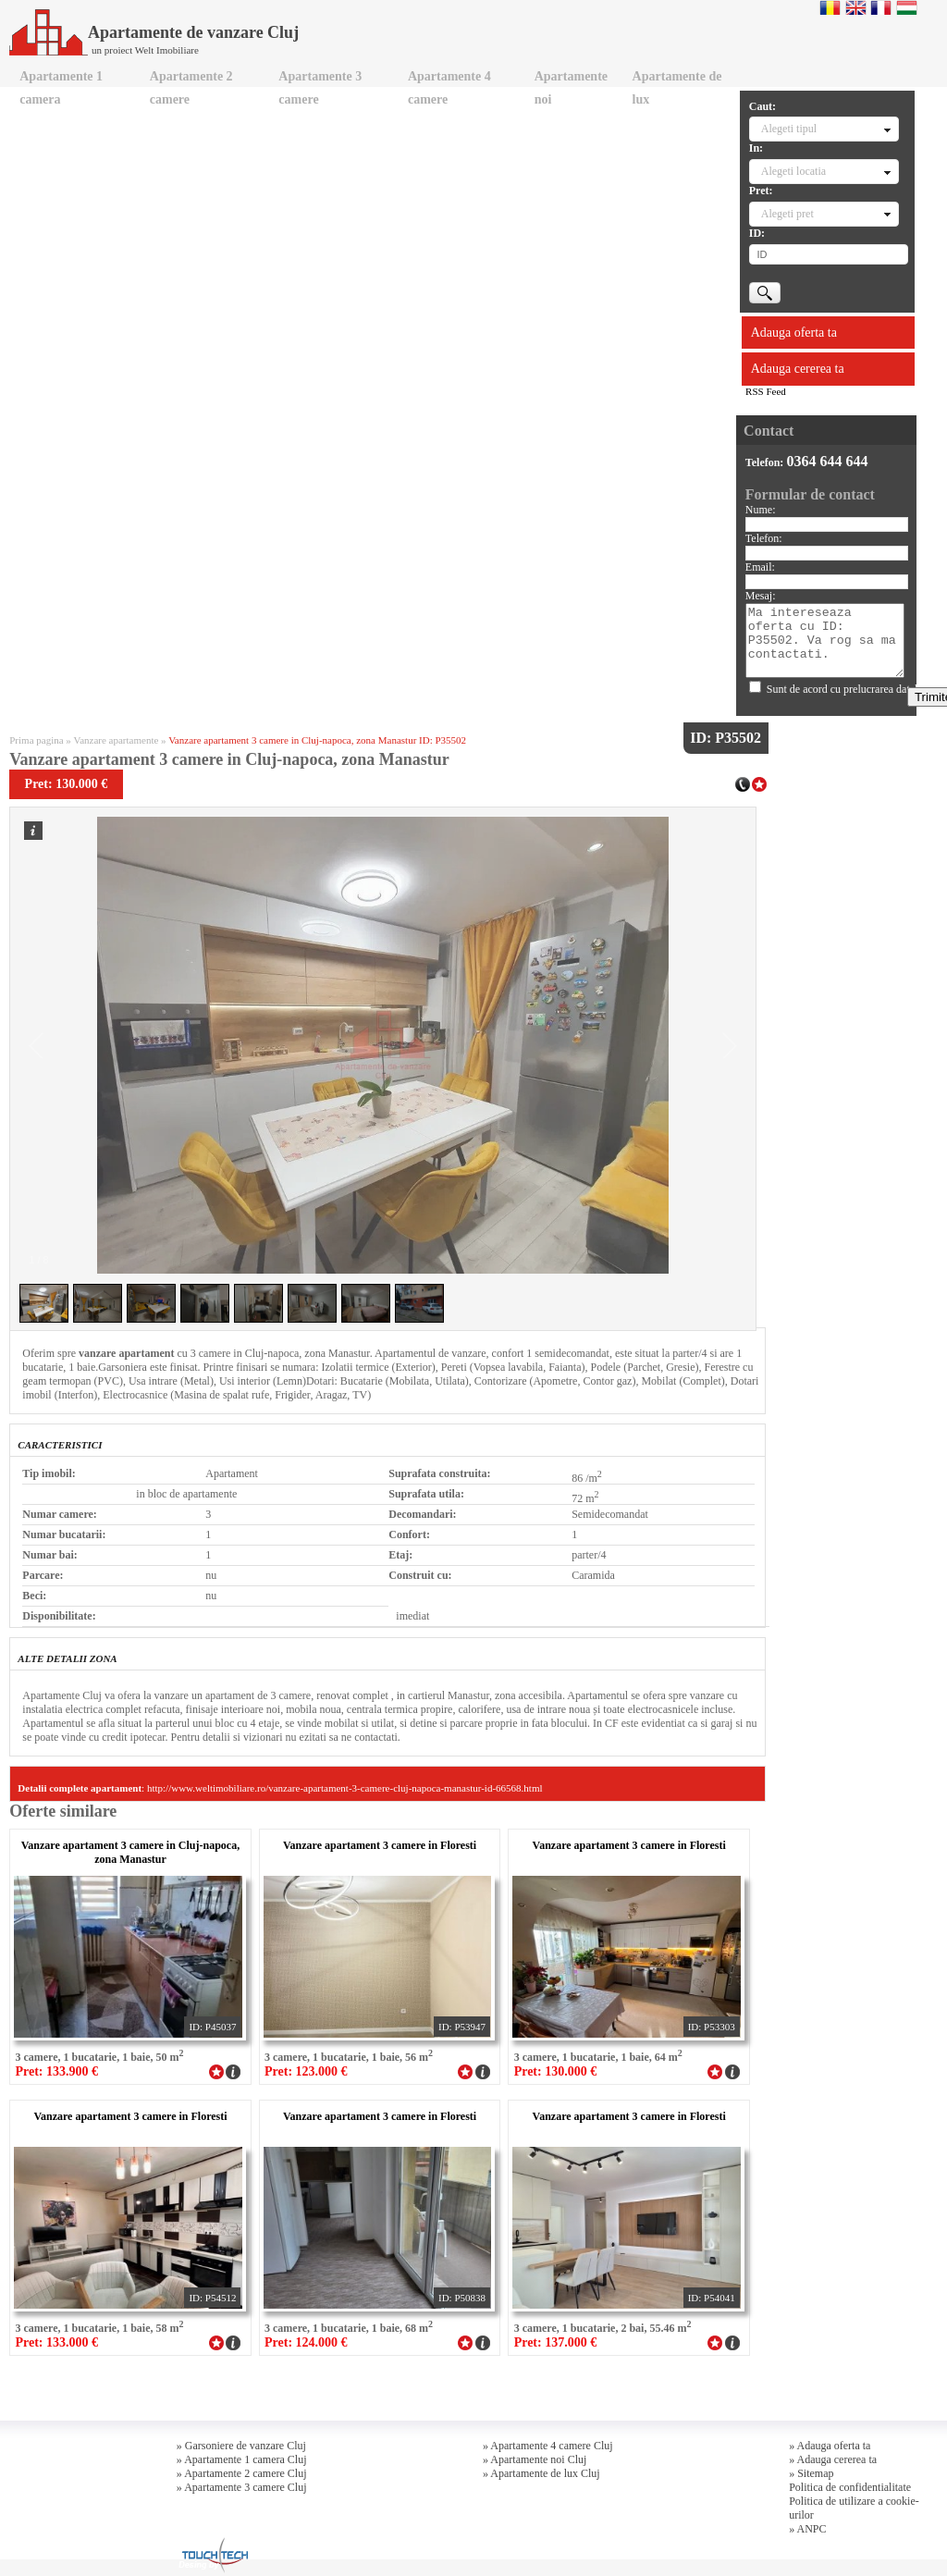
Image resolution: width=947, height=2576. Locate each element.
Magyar (906, 7)
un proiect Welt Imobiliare (145, 49)
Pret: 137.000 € (555, 2342)
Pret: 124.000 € (306, 2342)
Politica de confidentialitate (850, 2487)
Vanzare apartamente (115, 740)
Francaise (881, 7)
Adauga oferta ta (794, 332)
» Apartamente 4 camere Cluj (548, 2445)
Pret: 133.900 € (56, 2071)
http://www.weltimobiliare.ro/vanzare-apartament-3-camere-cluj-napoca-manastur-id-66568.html (345, 1787)
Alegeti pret (787, 213)
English (856, 7)
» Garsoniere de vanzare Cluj (241, 2445)
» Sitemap (811, 2473)
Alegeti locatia (793, 171)
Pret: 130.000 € (555, 2071)
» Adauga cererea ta (833, 2459)
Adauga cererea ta (797, 369)
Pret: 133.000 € (56, 2342)
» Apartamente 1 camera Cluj (242, 2459)
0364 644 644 (826, 461)
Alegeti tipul (789, 128)
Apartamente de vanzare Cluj (154, 32)
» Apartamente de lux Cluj (541, 2473)
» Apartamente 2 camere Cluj (242, 2473)
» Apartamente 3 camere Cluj (242, 2487)
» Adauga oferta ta (829, 2445)
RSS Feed (765, 391)
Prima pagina (36, 740)
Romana (830, 7)
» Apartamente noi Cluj (534, 2459)
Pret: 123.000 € (306, 2071)
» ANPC (807, 2528)
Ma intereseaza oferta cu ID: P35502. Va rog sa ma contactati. (824, 640)
